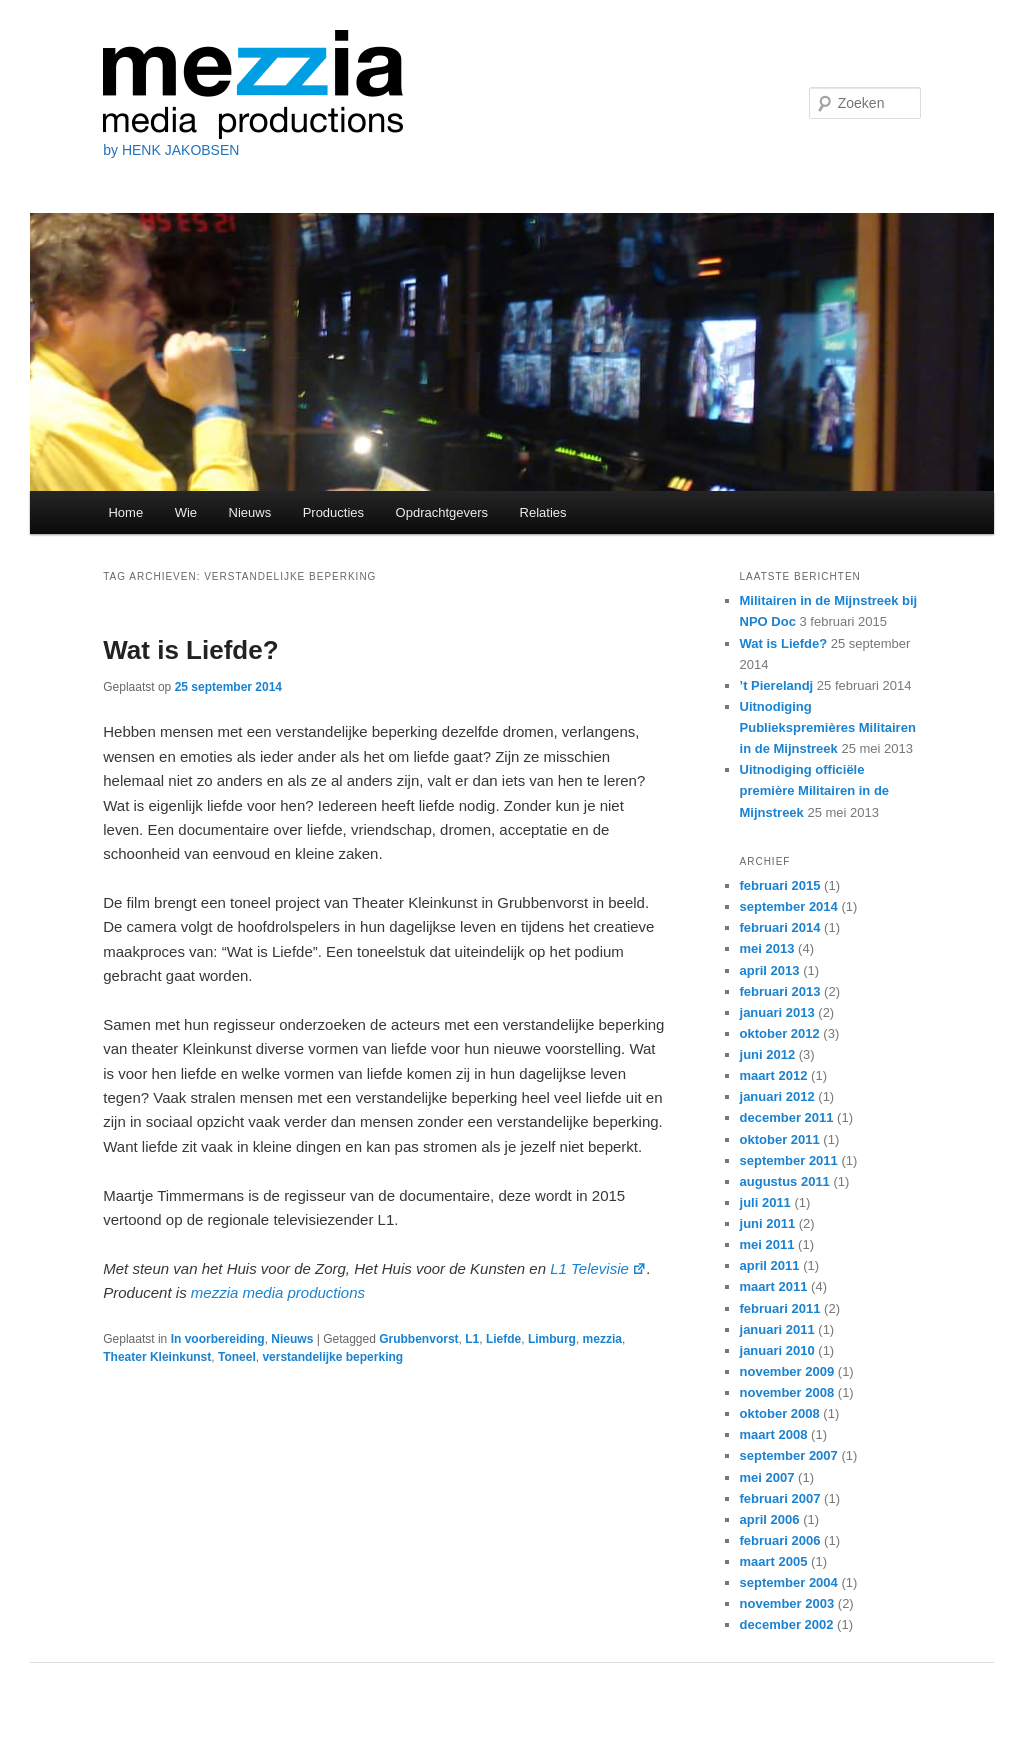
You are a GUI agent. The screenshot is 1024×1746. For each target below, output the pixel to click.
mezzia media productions (278, 1292)
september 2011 (789, 1160)
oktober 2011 (780, 1139)
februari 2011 (780, 1308)
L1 (472, 1339)
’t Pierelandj (777, 685)
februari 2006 (780, 1540)
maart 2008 (774, 1434)
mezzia (602, 1339)
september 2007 (789, 1455)
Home (125, 512)
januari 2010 (777, 1350)
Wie (186, 512)
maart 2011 (774, 1286)
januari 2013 (777, 1012)
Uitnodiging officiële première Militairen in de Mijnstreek (815, 790)
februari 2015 (780, 885)
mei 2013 (767, 948)
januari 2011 (777, 1329)
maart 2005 (774, 1561)
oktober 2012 (780, 1033)
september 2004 (789, 1582)
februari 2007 (780, 1498)
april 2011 (770, 1265)
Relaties (543, 512)
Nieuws (250, 512)
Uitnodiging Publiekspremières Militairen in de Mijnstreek (828, 727)
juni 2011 (768, 1223)
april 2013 (770, 970)
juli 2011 (765, 1202)
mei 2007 (767, 1477)
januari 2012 (777, 1096)
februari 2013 (780, 991)
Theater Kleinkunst (157, 1357)
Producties (333, 512)
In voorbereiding (218, 1339)
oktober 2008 (780, 1413)
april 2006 (770, 1519)
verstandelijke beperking (332, 1357)
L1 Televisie (598, 1268)
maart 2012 (774, 1075)
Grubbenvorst (418, 1339)
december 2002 (787, 1624)
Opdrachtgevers (442, 512)
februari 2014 (780, 927)
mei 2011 (767, 1244)
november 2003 (787, 1603)
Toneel (237, 1357)
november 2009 (787, 1371)
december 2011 (787, 1117)
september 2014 (789, 906)
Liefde (503, 1339)
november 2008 (787, 1392)
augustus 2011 (785, 1181)
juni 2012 (768, 1054)
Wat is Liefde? (190, 650)
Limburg (552, 1339)
